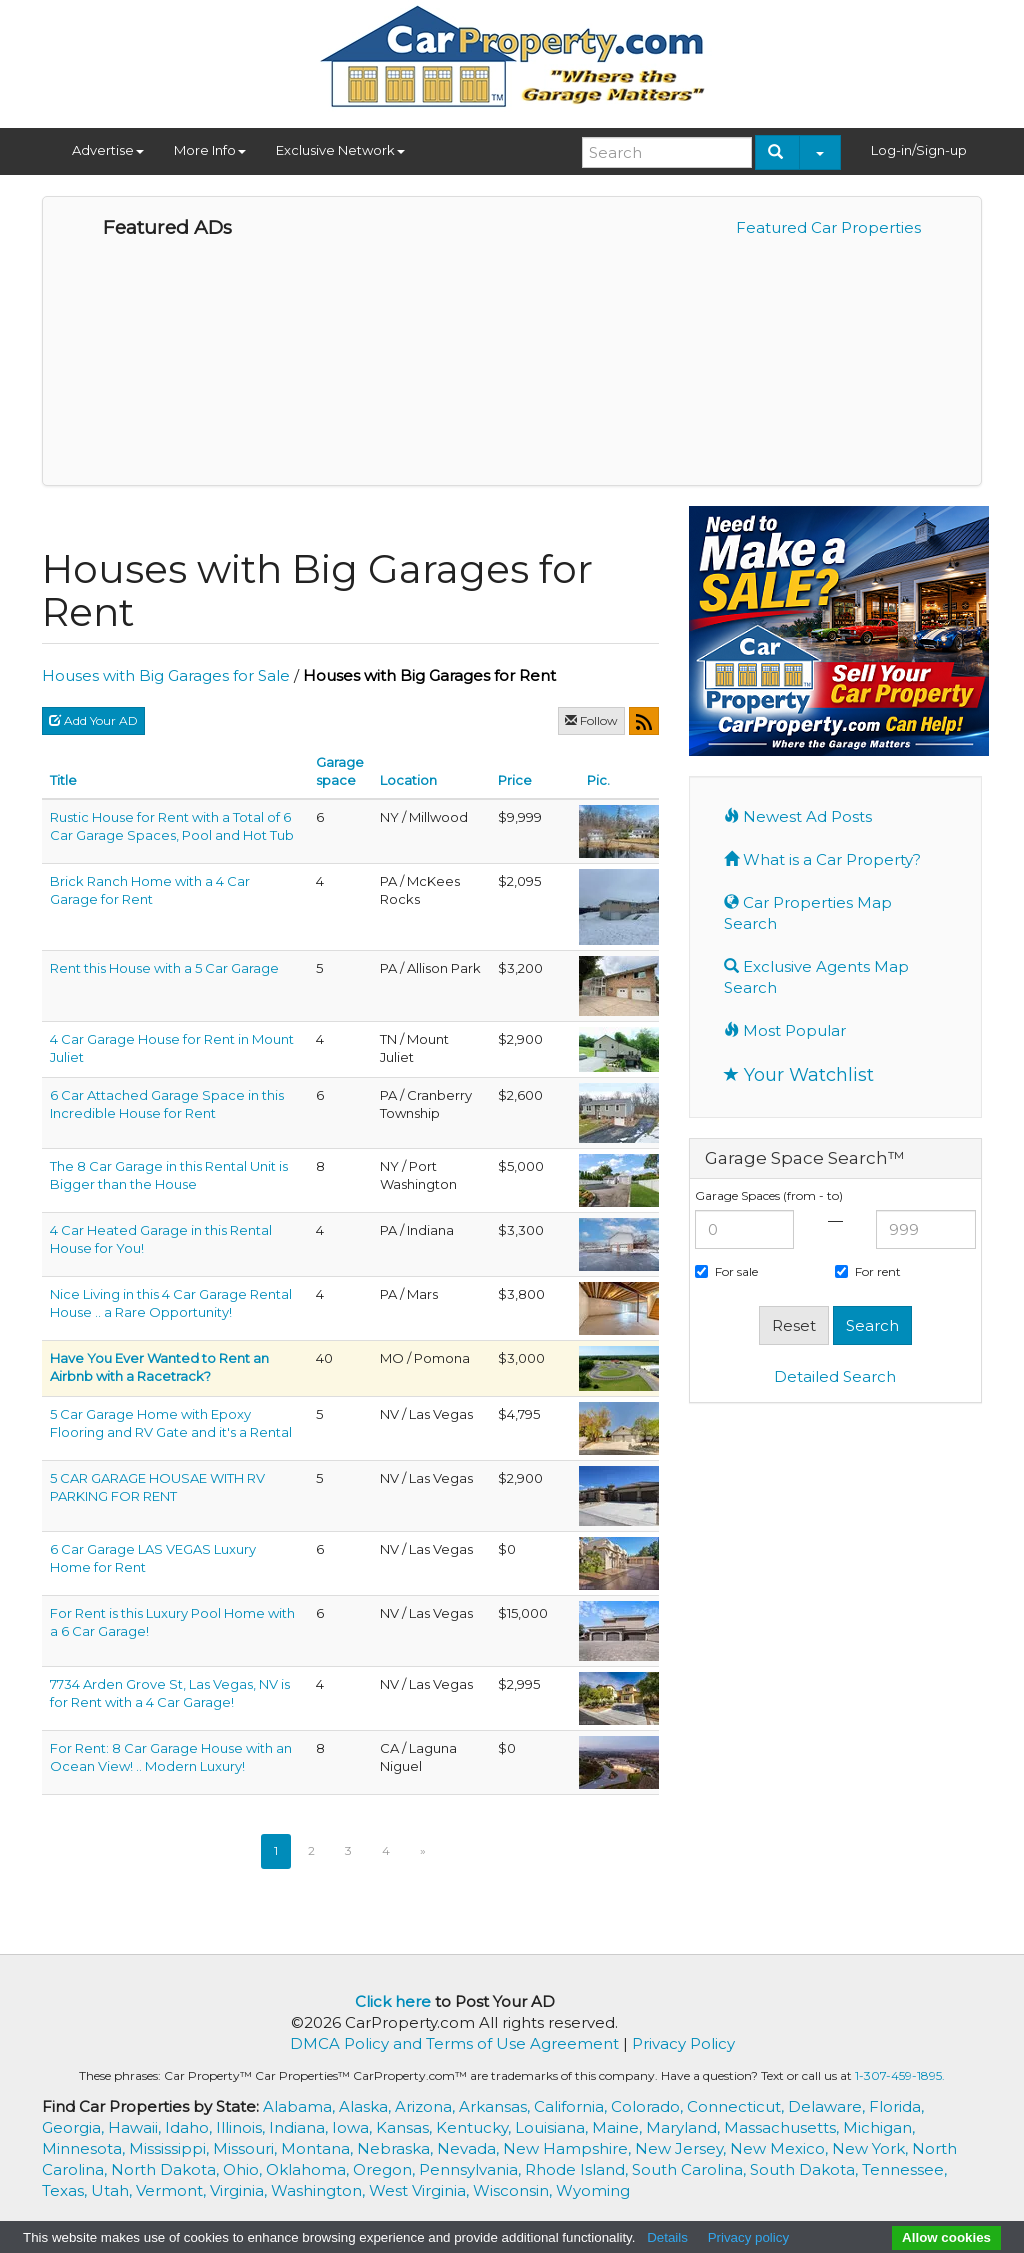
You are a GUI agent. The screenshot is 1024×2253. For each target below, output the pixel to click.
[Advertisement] (856, 1549)
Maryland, (685, 2127)
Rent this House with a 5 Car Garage (164, 968)
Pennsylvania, (472, 2169)
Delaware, (828, 2106)
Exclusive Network (340, 150)
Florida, (896, 2106)
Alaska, (367, 2106)
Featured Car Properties (828, 227)
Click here (393, 2001)
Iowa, (354, 2127)
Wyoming (593, 2190)
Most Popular (785, 1030)
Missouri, (247, 2148)
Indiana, (300, 2127)
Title (63, 780)
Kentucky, (475, 2127)
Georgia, (75, 2127)
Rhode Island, (578, 2169)
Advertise (108, 150)
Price (515, 780)
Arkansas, (496, 2106)
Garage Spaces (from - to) (769, 1195)
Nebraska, (397, 2148)
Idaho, (190, 2127)
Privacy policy (748, 2237)
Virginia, (240, 2190)
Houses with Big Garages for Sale (166, 675)
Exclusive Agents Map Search (816, 977)
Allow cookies (946, 2237)
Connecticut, (737, 2106)
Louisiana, (553, 2127)
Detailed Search (835, 1376)
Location (408, 780)
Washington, (320, 2190)
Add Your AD (93, 720)
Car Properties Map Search (808, 913)
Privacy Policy (683, 2043)
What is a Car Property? (822, 859)
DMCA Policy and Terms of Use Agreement (454, 2043)
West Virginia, (421, 2190)
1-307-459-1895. (900, 2075)
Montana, (319, 2148)
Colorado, (649, 2106)
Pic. (598, 780)
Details (667, 2237)
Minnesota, (85, 2148)
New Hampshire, (569, 2148)
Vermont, (173, 2190)
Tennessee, (904, 2169)
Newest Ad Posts (798, 816)
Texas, (66, 2190)
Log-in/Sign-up (919, 150)
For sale (726, 1271)
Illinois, (242, 2127)
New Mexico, (781, 2148)
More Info (210, 150)
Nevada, (470, 2148)
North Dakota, (167, 2169)
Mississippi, (171, 2148)
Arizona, (427, 2106)
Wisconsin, (514, 2190)
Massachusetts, (783, 2127)
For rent (868, 1271)
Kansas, (406, 2127)
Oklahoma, (309, 2169)
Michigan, (879, 2127)
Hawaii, (136, 2127)
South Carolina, (691, 2169)
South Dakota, (806, 2169)
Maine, (619, 2127)
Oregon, (386, 2169)
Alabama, (301, 2106)
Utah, (113, 2190)
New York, (872, 2148)
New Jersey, (682, 2148)
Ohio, (244, 2169)
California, (572, 2106)
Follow (591, 720)
